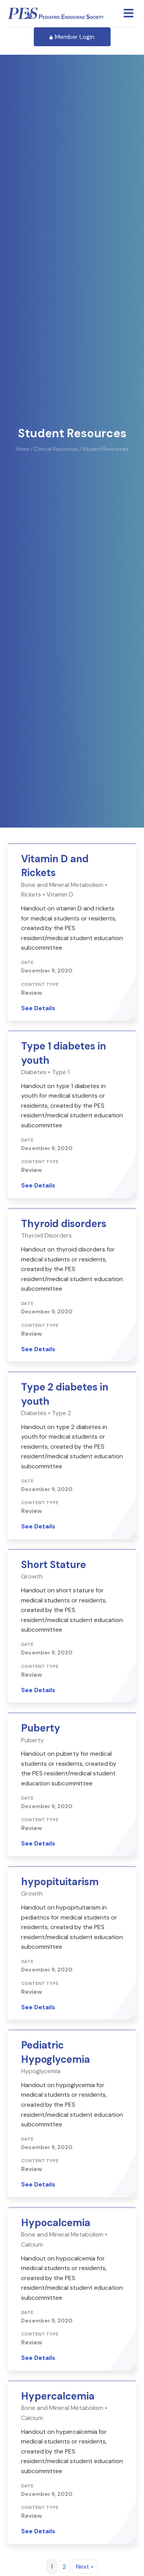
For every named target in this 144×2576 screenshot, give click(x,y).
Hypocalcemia (55, 2107)
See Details (38, 893)
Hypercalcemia (57, 2281)
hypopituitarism (60, 1766)
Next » (84, 2452)
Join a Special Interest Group (68, 2551)
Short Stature (53, 1449)
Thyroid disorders (63, 1108)
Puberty (40, 1613)
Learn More (36, 2565)
